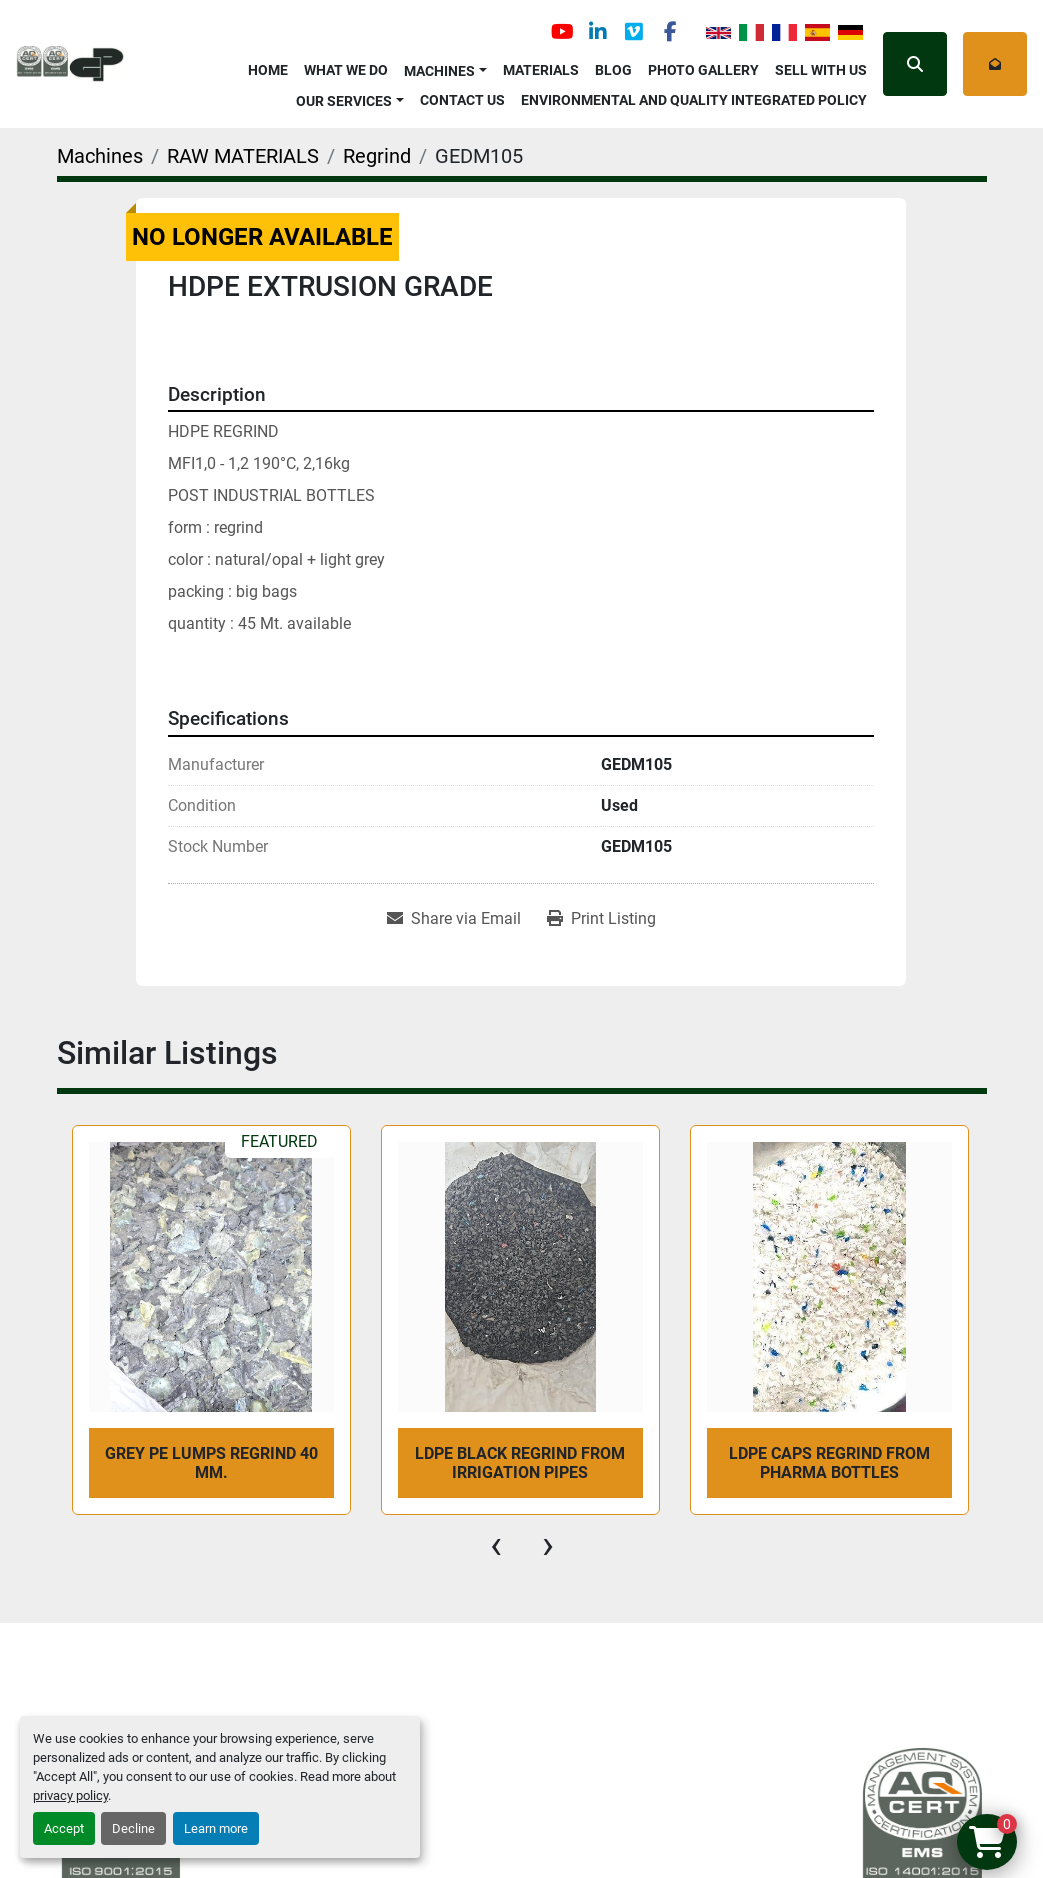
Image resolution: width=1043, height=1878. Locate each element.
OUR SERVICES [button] (344, 101)
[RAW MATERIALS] (243, 156)
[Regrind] (377, 156)
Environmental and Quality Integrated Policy (694, 100)
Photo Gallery (703, 70)
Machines (439, 71)
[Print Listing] (601, 919)
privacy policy (70, 1795)
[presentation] (496, 1545)
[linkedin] (598, 32)
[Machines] (100, 156)
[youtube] (562, 32)
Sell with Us (821, 70)
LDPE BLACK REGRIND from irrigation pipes (520, 1463)
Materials (541, 70)
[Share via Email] (454, 919)
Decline (133, 1828)
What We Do (346, 70)
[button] (445, 67)
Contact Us (462, 100)
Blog (613, 70)
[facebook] (670, 32)
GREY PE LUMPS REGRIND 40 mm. (211, 1463)
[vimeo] (634, 32)
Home (268, 70)
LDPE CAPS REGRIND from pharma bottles (829, 1463)
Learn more (216, 1828)
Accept (64, 1828)
